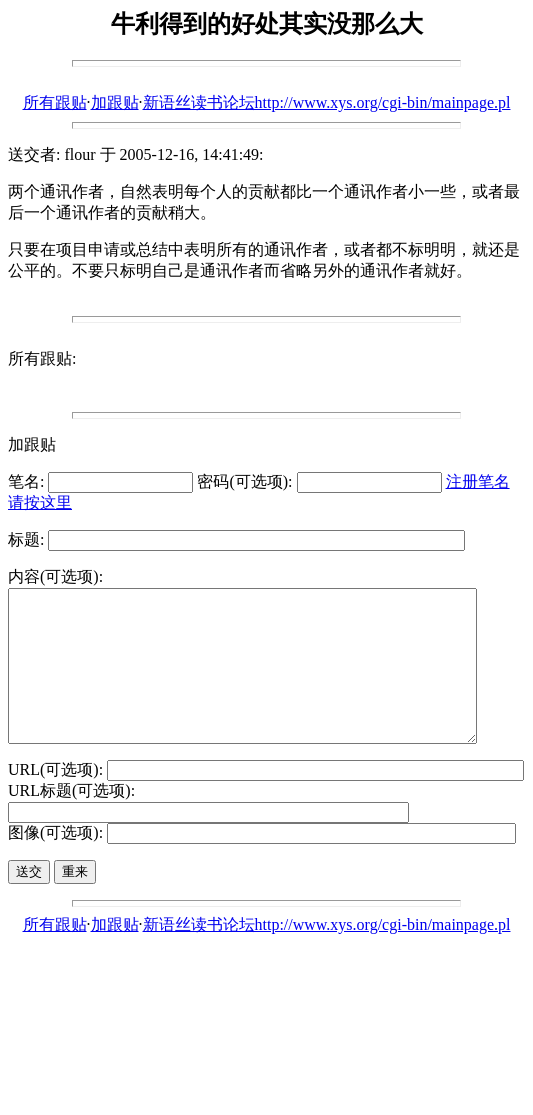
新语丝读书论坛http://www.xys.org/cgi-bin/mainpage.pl (327, 102)
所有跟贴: (42, 358)
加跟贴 (115, 102)
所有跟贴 (55, 102)
